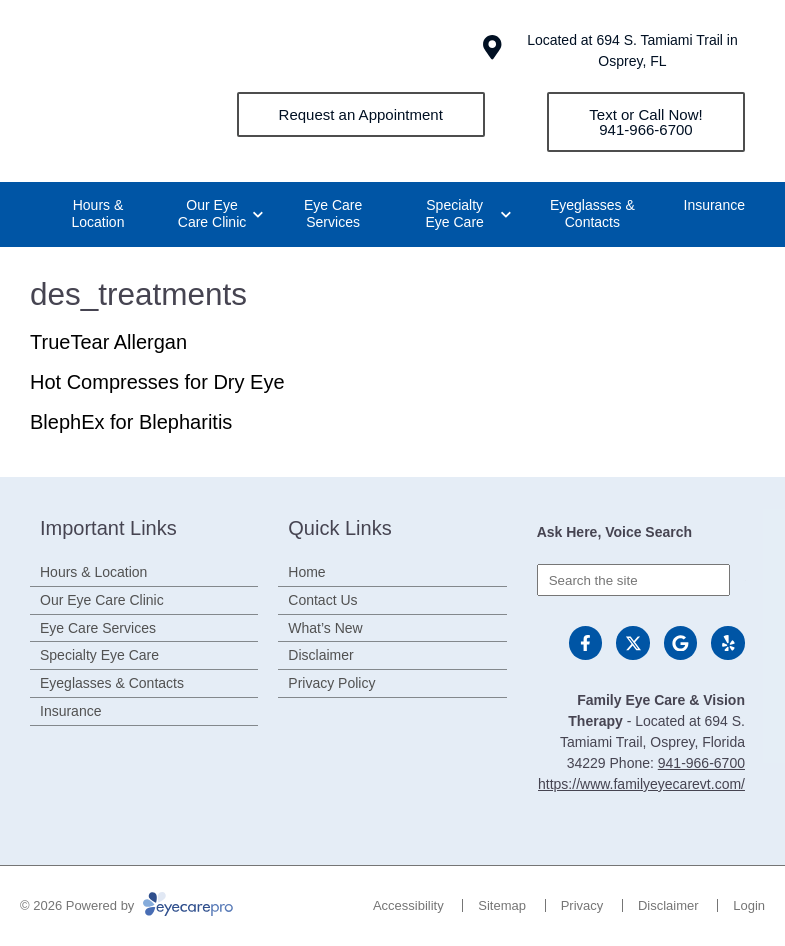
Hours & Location (98, 213)
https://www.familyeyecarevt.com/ (641, 784)
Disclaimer (320, 655)
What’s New (325, 628)
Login (749, 905)
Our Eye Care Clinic (212, 213)
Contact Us (322, 600)
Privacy (582, 905)
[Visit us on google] (681, 643)
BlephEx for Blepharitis (131, 422)
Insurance (714, 205)
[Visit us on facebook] (586, 643)
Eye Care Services (333, 213)
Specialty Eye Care (455, 213)
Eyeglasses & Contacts (592, 213)
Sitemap (502, 905)
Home (306, 572)
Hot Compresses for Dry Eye (157, 382)
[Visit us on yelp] (728, 643)
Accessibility (408, 905)
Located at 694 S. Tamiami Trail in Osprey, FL (632, 50)
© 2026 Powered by (126, 905)
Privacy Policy (331, 683)
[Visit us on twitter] (633, 643)
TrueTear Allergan (108, 342)
